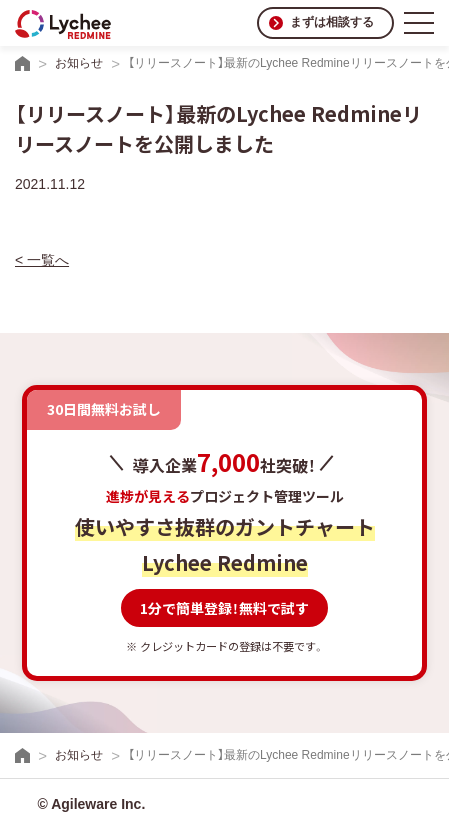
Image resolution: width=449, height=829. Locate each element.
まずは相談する (332, 22)
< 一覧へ (42, 260)
